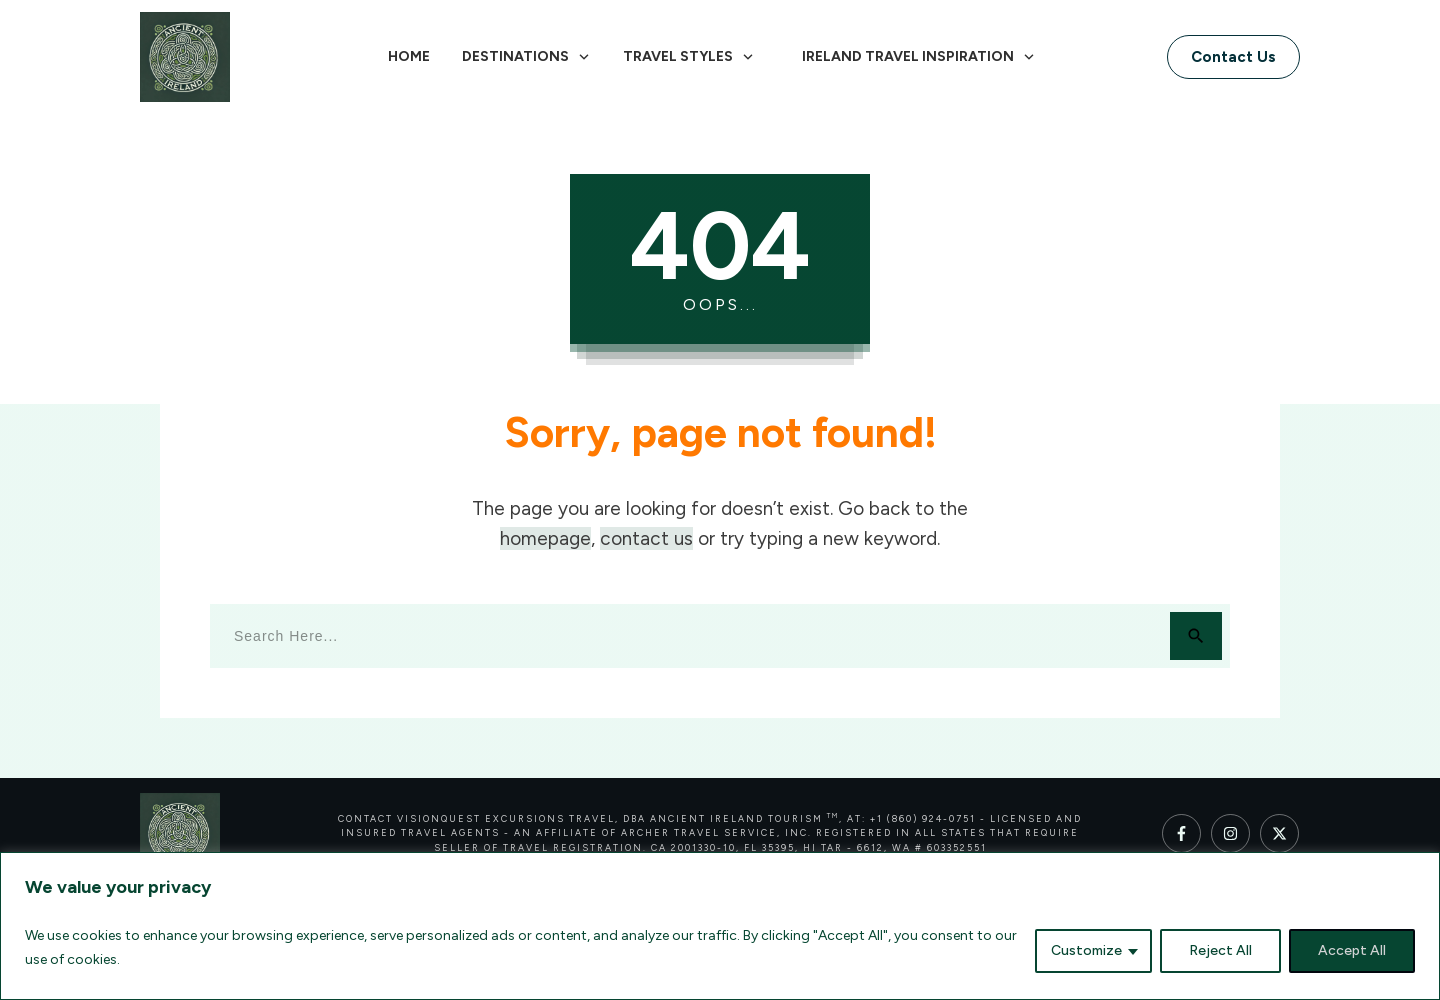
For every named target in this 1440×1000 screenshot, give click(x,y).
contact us (646, 538)
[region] (720, 926)
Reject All (1220, 950)
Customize (1086, 950)
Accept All (1352, 950)
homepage (545, 538)
